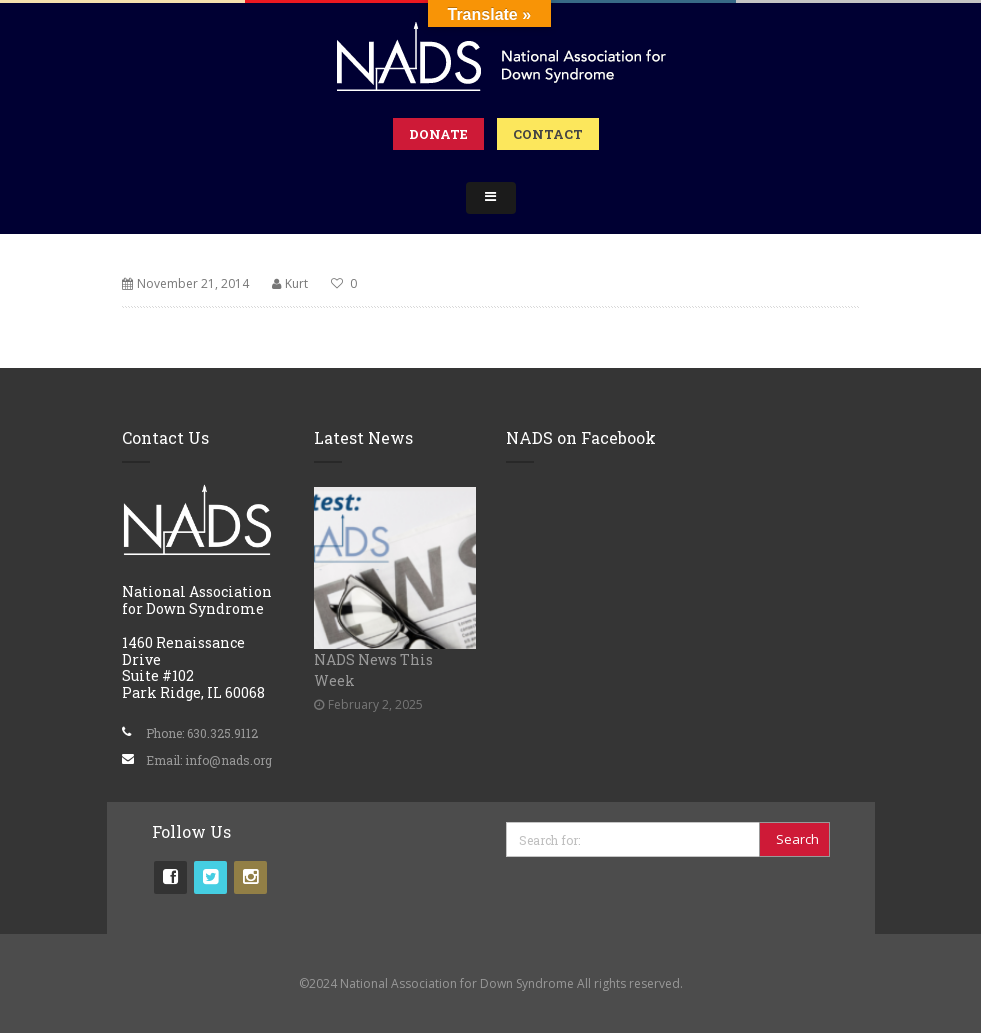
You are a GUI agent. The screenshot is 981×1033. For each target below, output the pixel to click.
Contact (548, 134)
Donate (438, 134)
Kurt (296, 283)
